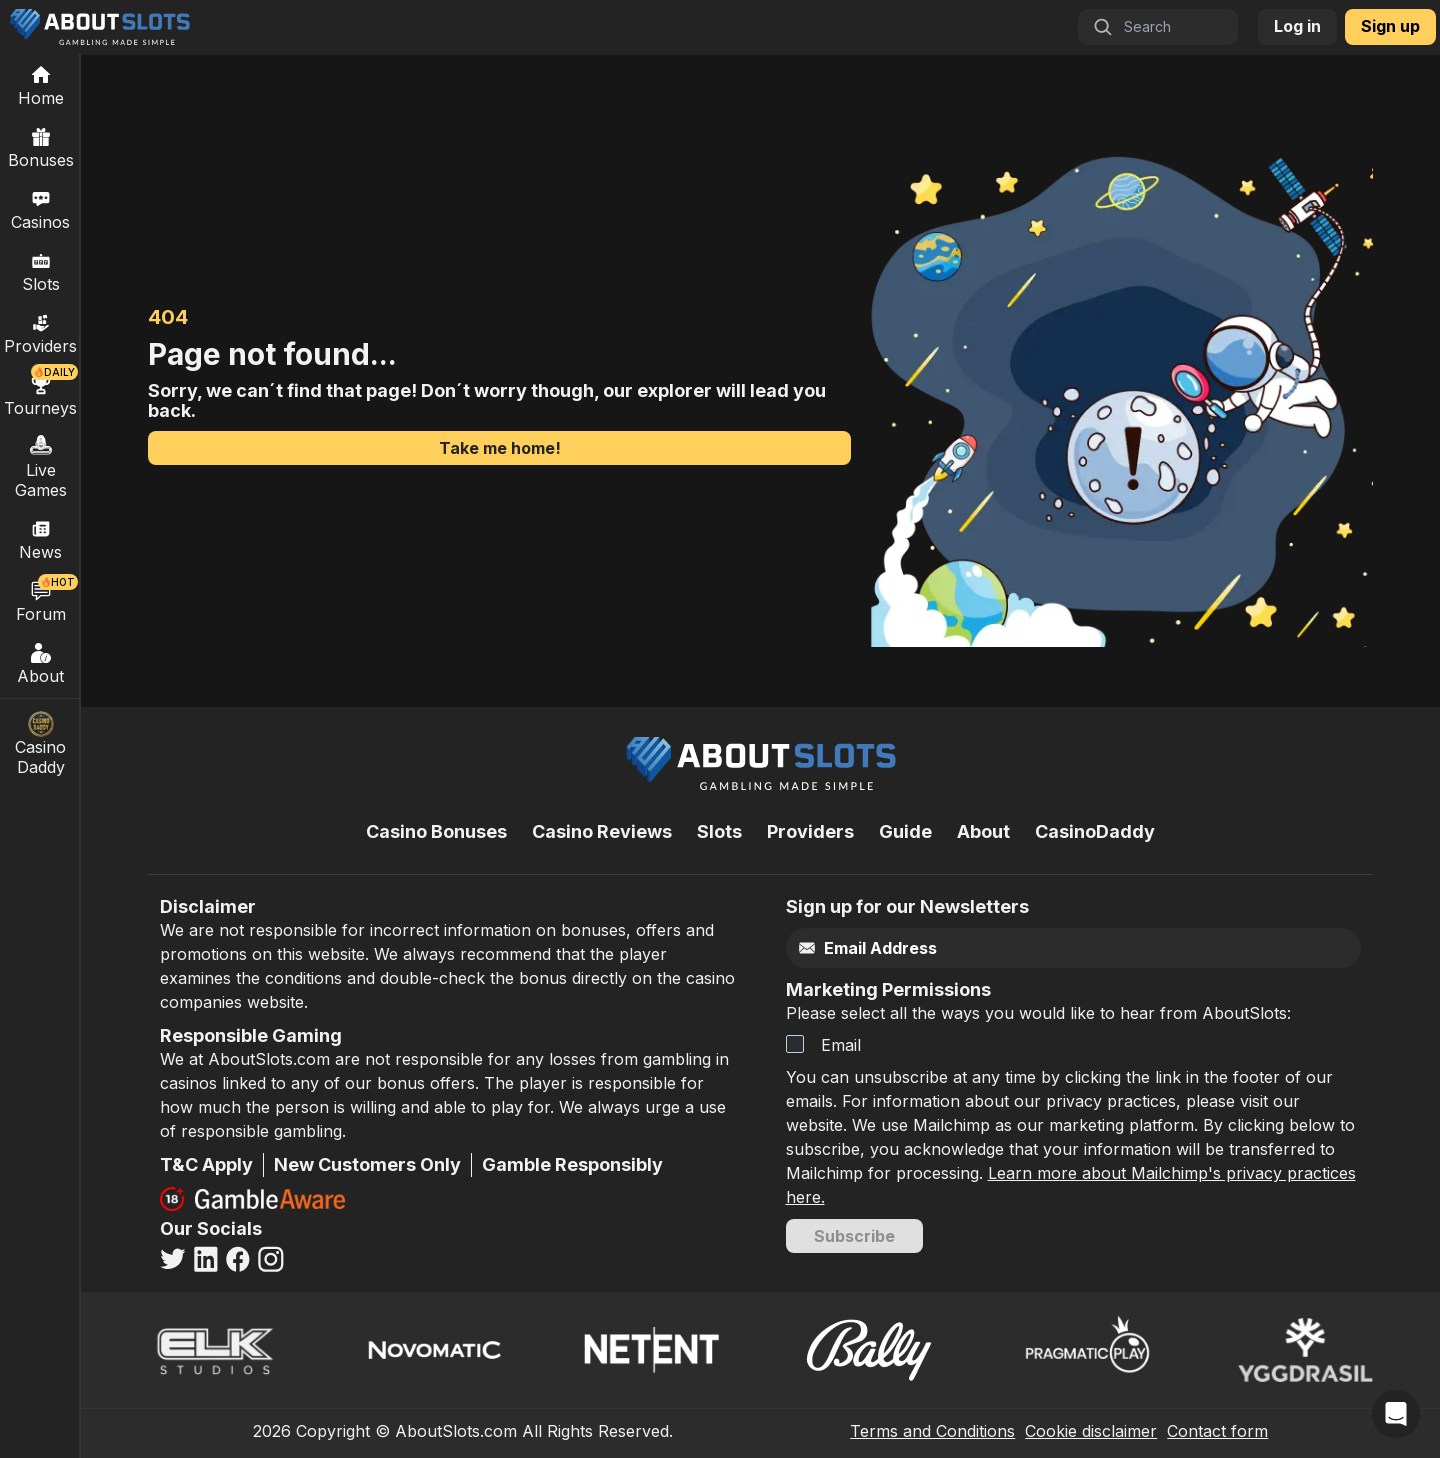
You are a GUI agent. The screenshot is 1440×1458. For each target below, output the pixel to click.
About (41, 663)
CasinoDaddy (1095, 831)
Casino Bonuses (436, 831)
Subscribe (854, 1236)
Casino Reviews (602, 831)
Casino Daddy (41, 744)
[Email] (1031, 948)
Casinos (40, 209)
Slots (41, 271)
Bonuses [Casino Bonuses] (41, 147)
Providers (810, 831)
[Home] (40, 85)
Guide (905, 831)
